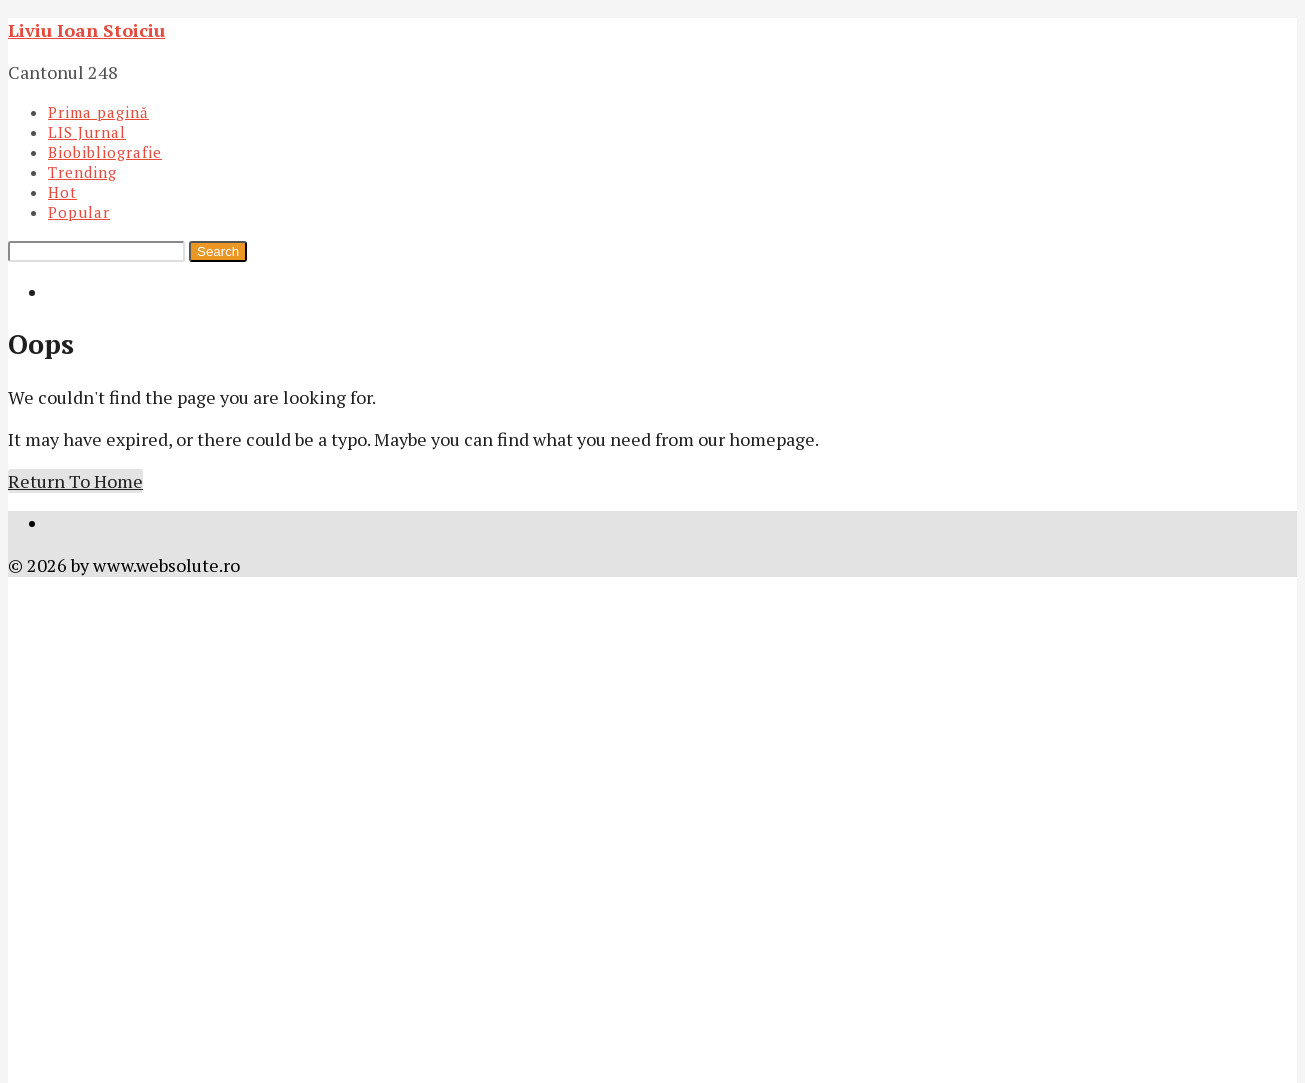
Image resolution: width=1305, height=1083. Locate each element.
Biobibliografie (105, 152)
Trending (82, 172)
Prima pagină (98, 112)
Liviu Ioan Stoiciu (86, 30)
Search (218, 251)
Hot (62, 192)
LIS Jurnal (87, 132)
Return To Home (75, 481)
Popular (79, 212)
